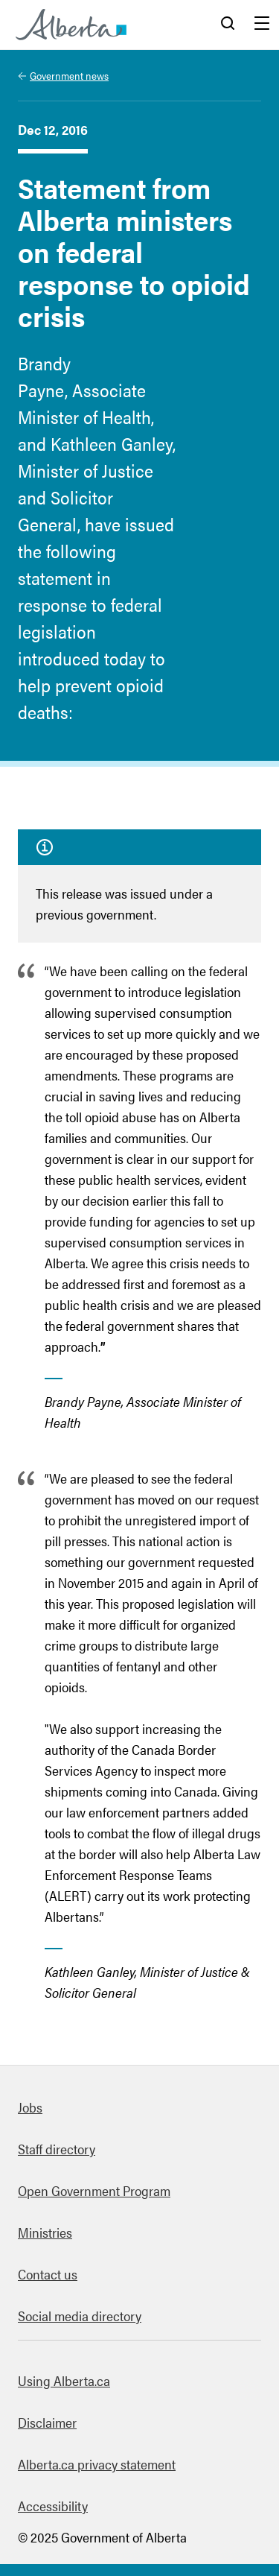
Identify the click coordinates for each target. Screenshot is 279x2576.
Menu (262, 24)
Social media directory (79, 2315)
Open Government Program (94, 2190)
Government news (69, 75)
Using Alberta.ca (64, 2380)
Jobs (30, 2107)
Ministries (45, 2232)
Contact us (47, 2274)
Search (228, 24)
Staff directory (56, 2148)
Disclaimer (47, 2422)
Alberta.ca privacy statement (97, 2464)
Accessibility (53, 2505)
